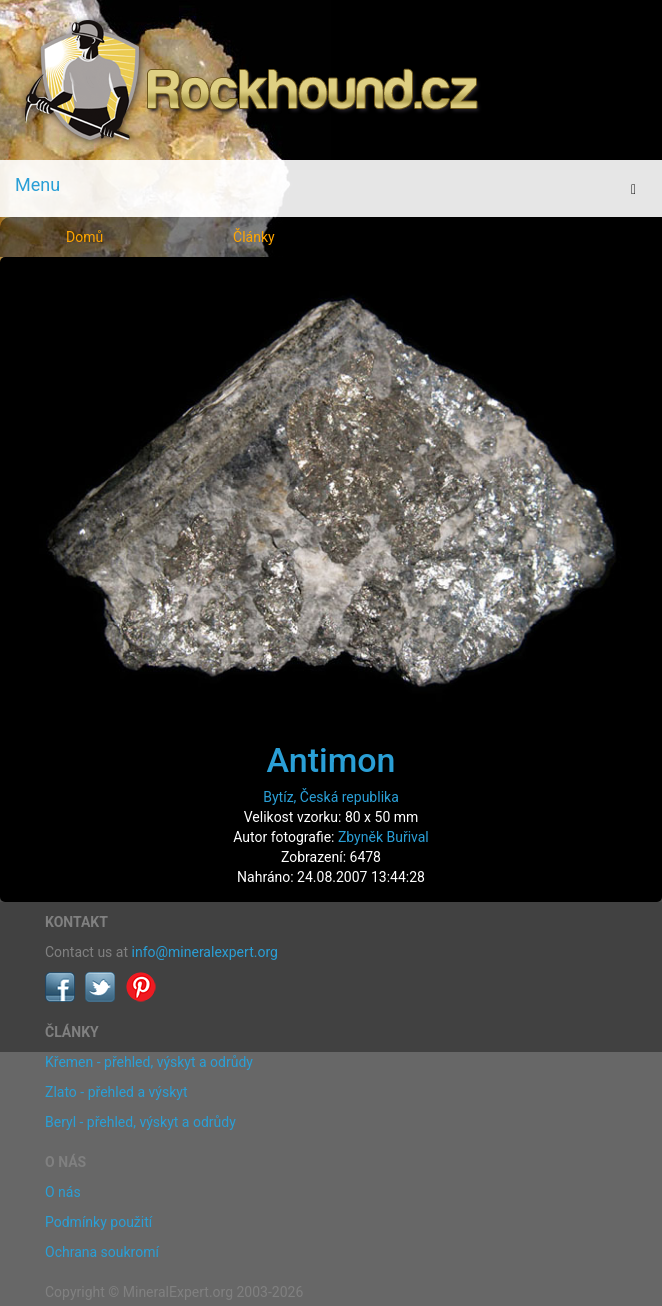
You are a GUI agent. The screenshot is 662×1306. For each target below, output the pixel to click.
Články (254, 237)
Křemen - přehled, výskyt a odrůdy (149, 1062)
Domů (84, 237)
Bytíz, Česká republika (331, 797)
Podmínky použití (98, 1222)
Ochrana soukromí (102, 1252)
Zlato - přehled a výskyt (116, 1092)
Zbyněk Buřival (383, 837)
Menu (37, 184)
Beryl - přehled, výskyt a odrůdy (140, 1122)
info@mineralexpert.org (205, 952)
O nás (63, 1192)
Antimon (330, 760)
